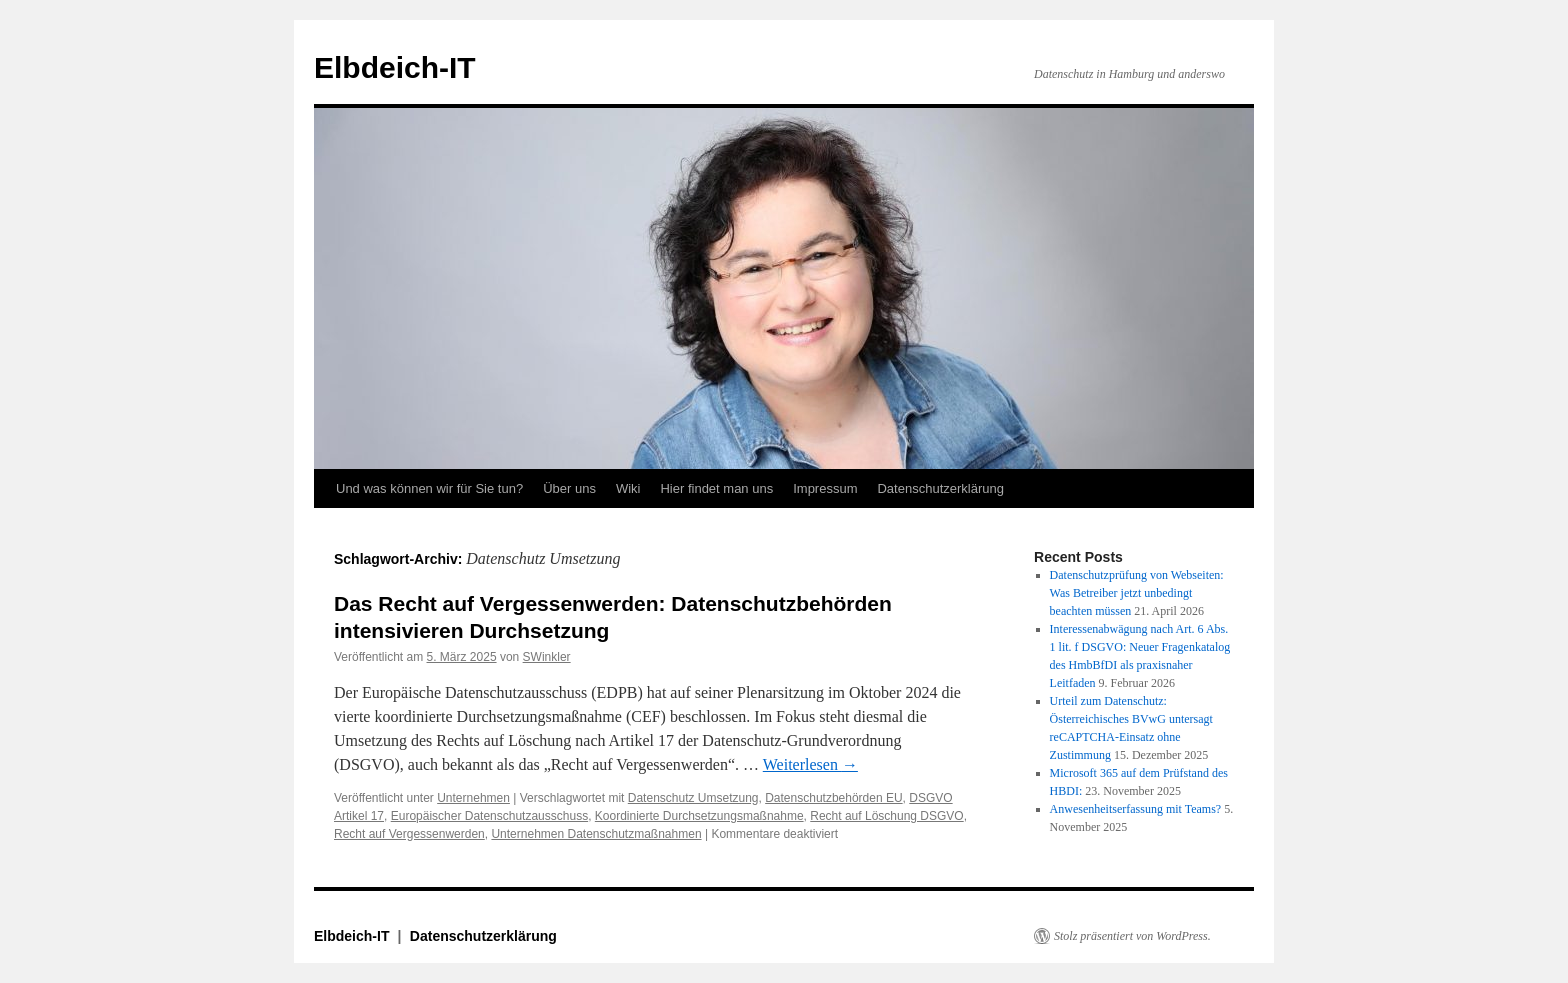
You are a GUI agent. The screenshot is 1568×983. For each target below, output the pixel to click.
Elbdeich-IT (395, 67)
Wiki (628, 488)
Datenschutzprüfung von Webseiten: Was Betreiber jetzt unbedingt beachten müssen (1137, 593)
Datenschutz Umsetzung (693, 798)
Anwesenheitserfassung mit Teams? (1136, 809)
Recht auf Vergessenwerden (409, 834)
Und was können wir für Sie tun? (429, 488)
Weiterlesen (810, 764)
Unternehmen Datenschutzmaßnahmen (596, 834)
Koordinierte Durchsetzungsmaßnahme (699, 816)
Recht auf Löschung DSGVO (886, 816)
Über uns (569, 488)
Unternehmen (473, 798)
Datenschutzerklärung (940, 488)
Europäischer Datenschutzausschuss (489, 816)
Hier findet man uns (716, 488)
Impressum (825, 488)
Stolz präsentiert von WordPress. (1132, 936)
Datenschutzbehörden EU (833, 798)
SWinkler (547, 657)
